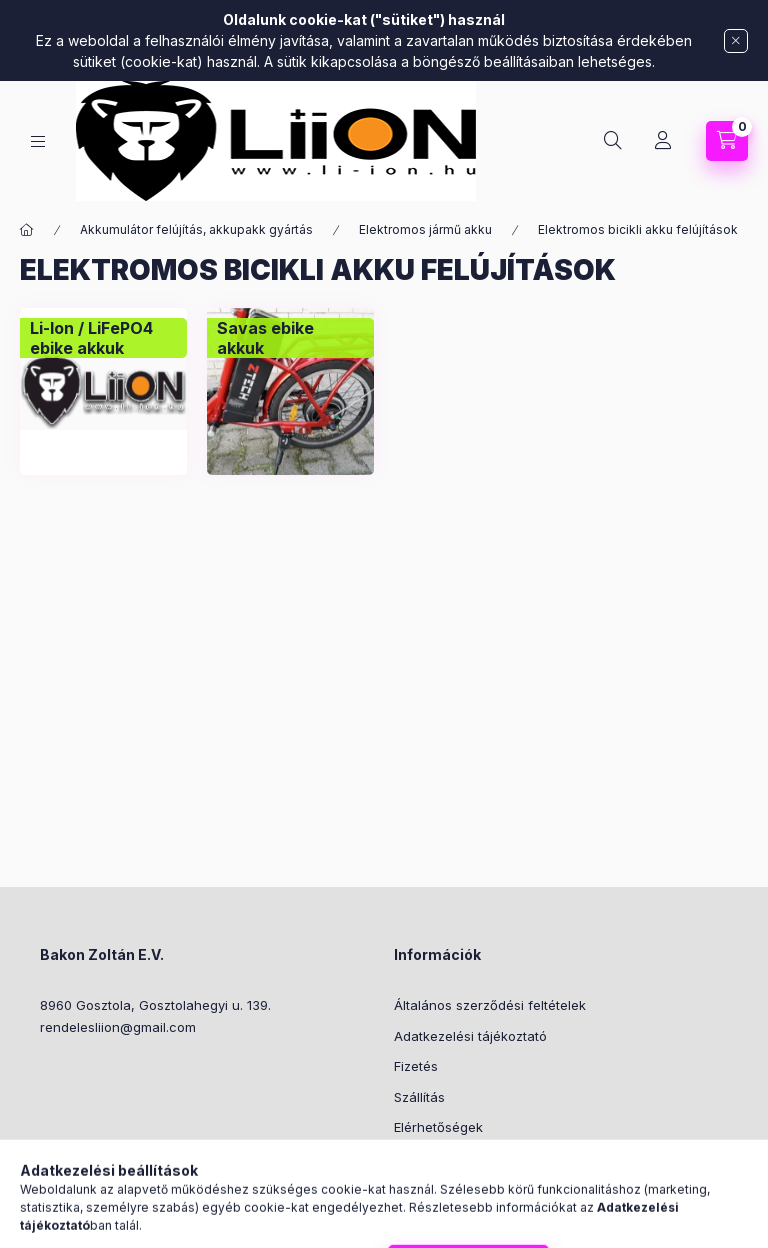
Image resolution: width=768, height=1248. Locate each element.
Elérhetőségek (438, 1127)
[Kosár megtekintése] (727, 141)
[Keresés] (613, 141)
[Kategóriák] (38, 141)
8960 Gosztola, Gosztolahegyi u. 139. (155, 1005)
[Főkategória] (27, 230)
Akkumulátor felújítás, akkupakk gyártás (196, 229)
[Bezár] (736, 41)
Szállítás (419, 1097)
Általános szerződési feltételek (490, 1005)
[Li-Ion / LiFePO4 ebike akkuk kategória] (103, 338)
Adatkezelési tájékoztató (470, 1036)
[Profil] (663, 141)
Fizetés (416, 1066)
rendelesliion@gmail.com (118, 1027)
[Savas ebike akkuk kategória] (290, 338)
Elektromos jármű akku (425, 229)
